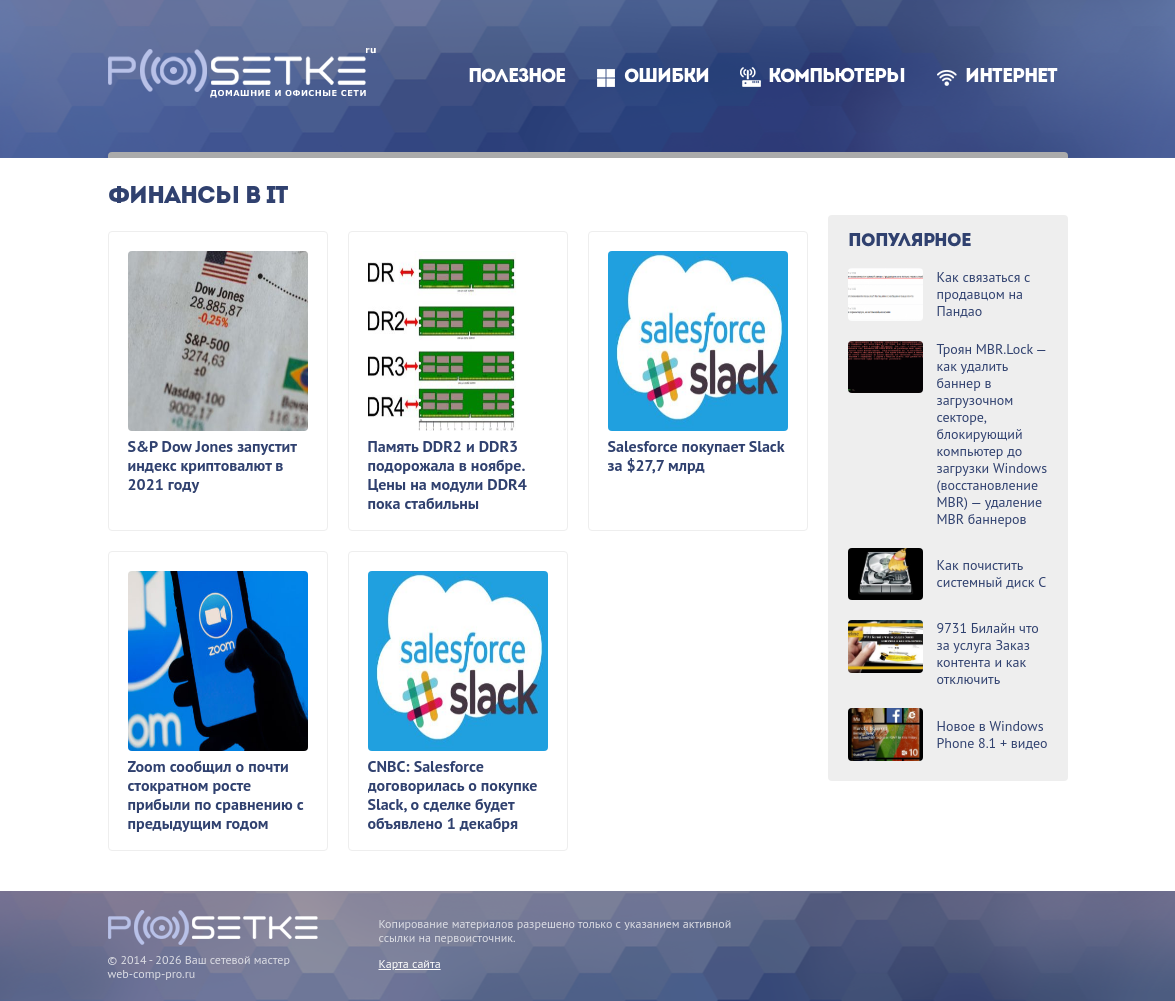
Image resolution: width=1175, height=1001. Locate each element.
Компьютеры (836, 77)
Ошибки (666, 77)
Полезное (516, 77)
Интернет (1011, 77)
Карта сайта (410, 963)
